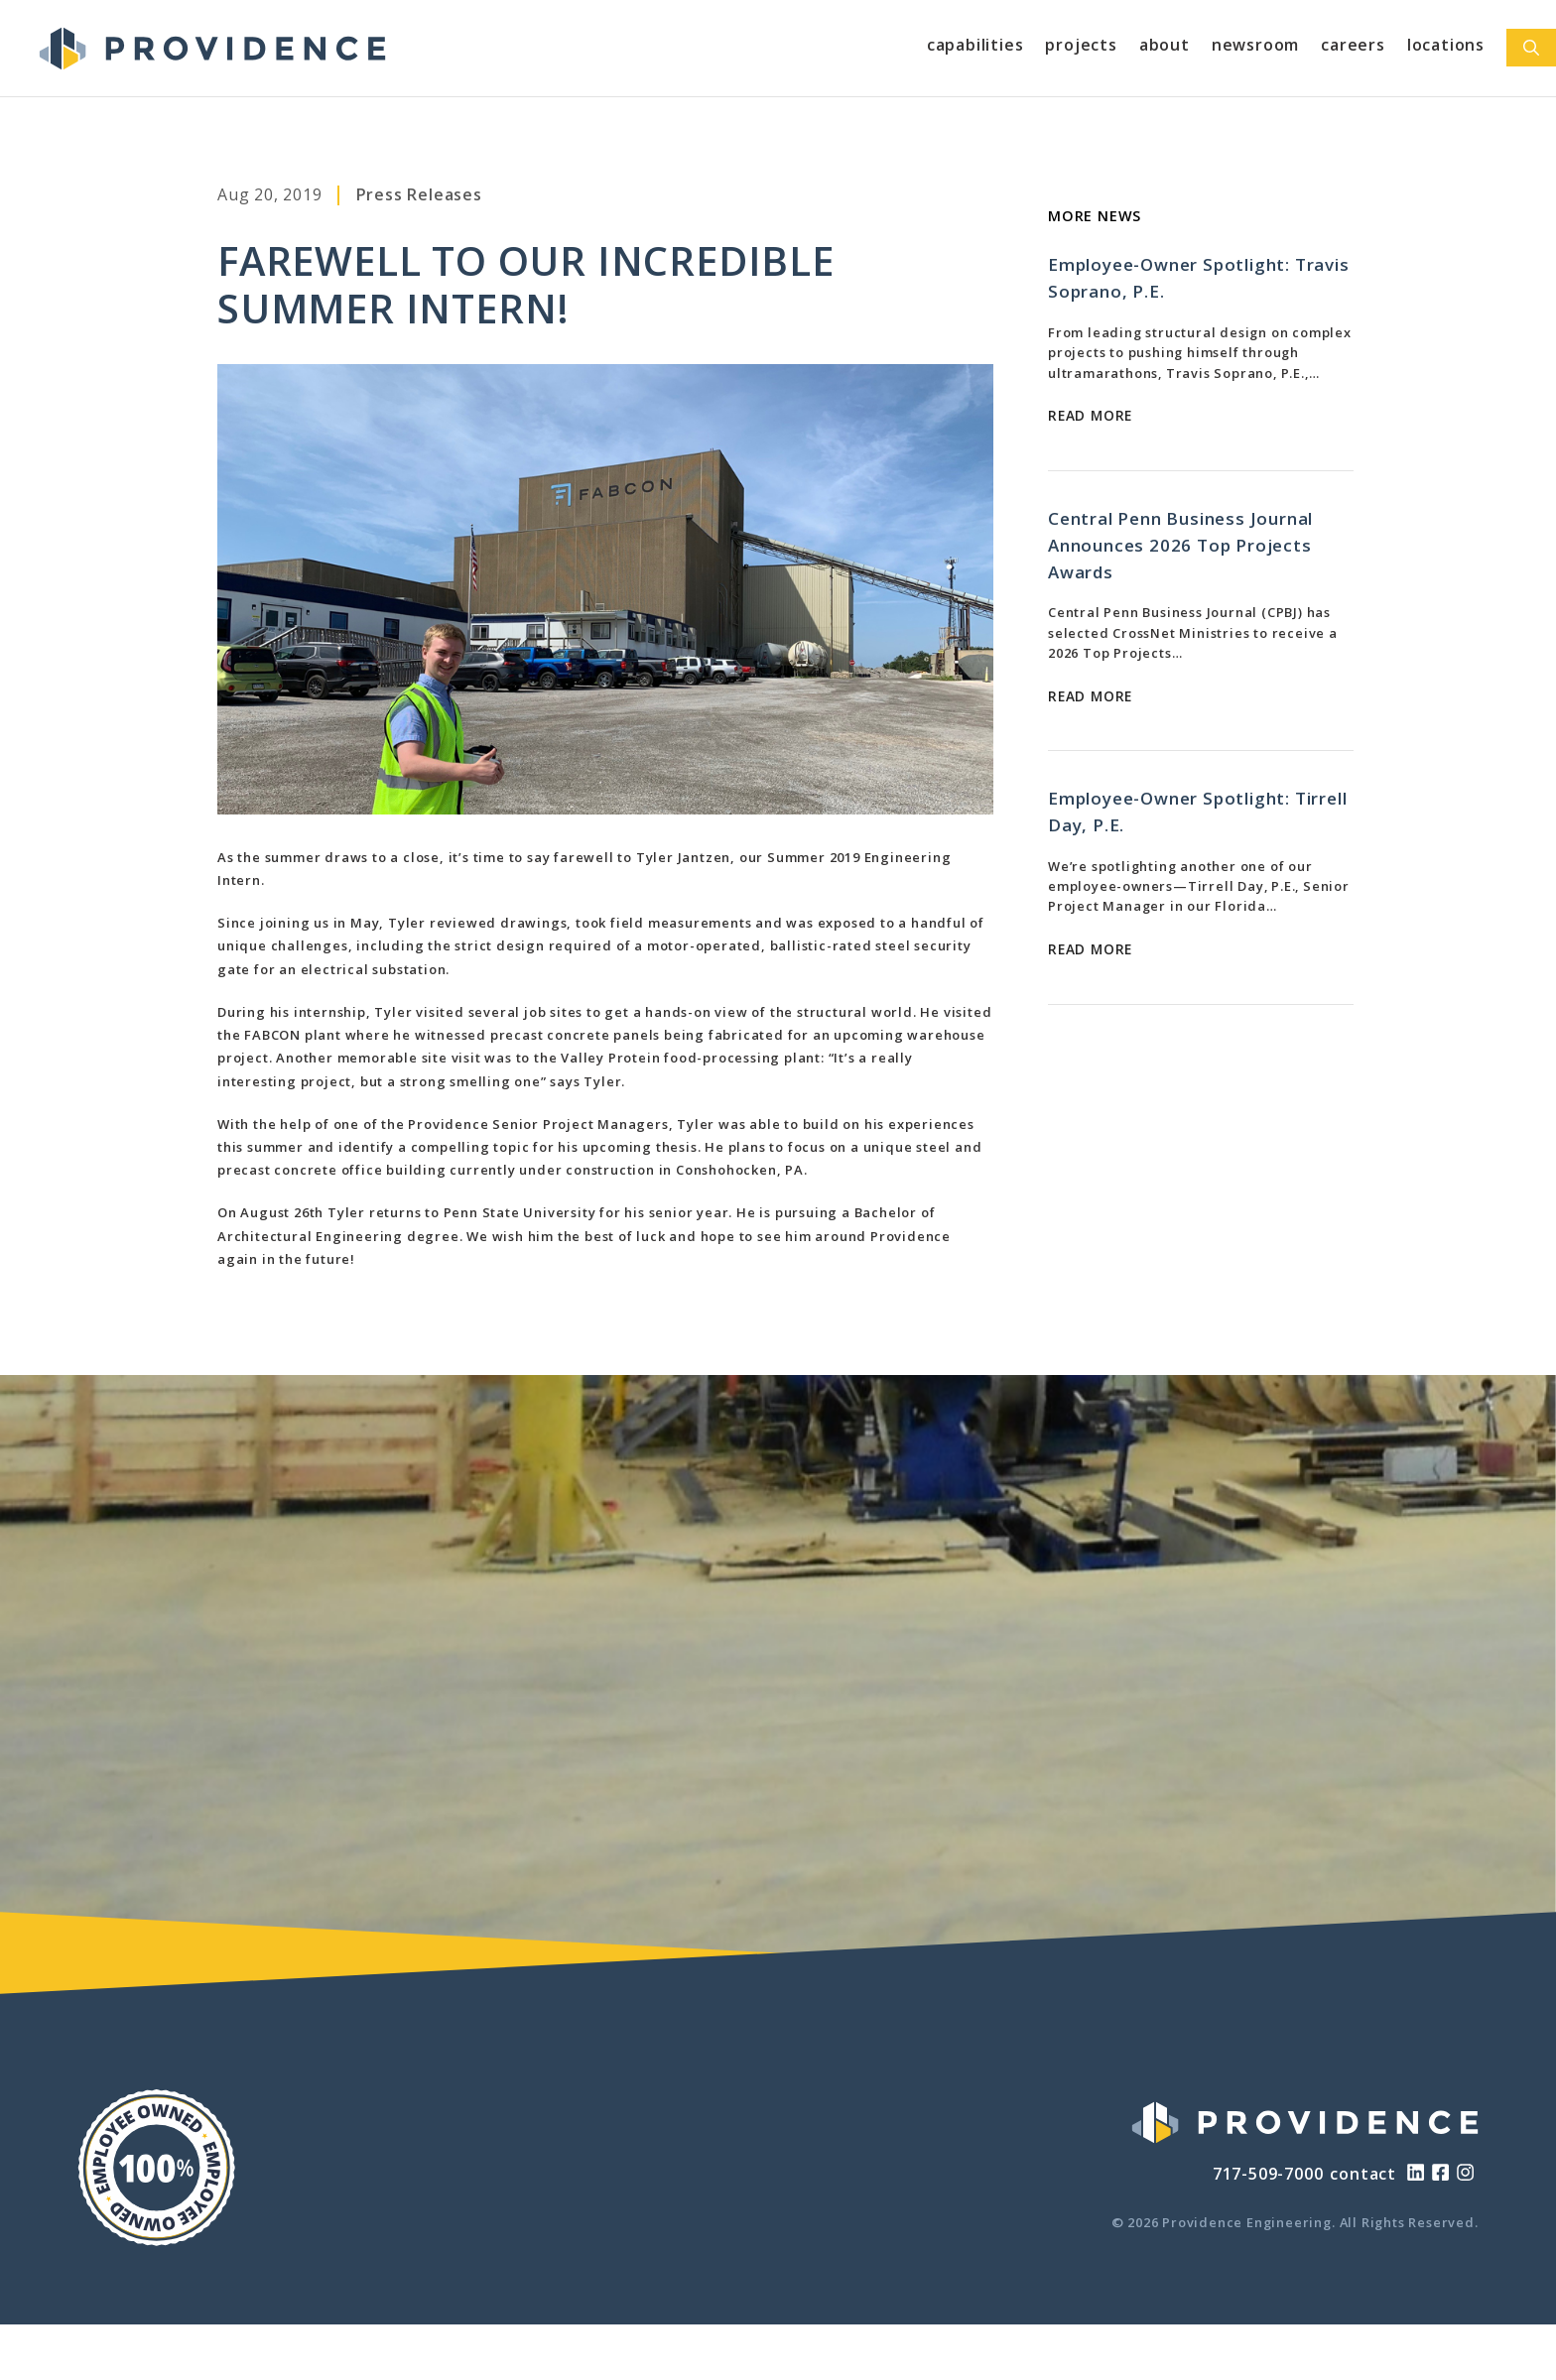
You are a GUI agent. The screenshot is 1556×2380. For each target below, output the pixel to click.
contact (1363, 2174)
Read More (1090, 415)
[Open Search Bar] (1531, 47)
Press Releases (419, 194)
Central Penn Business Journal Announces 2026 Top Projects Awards (1180, 545)
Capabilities (975, 45)
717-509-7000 (1268, 2174)
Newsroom (1255, 45)
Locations (1446, 45)
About (1164, 45)
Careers (1353, 45)
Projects (1080, 45)
